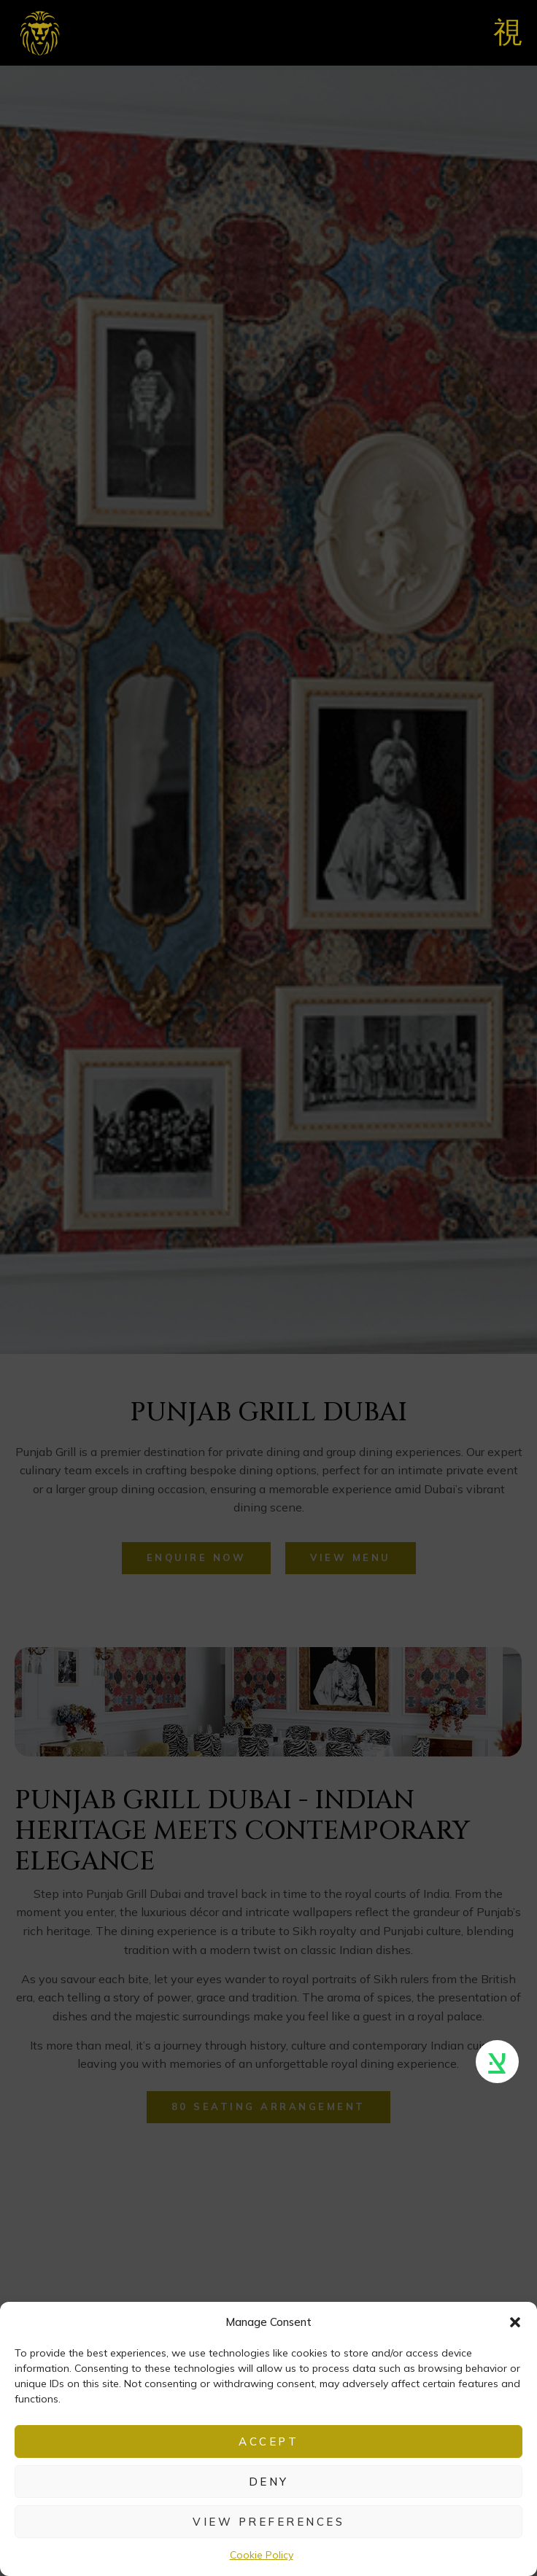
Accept (268, 2441)
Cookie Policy (261, 2554)
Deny (269, 2482)
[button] (515, 2322)
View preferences (268, 2522)
